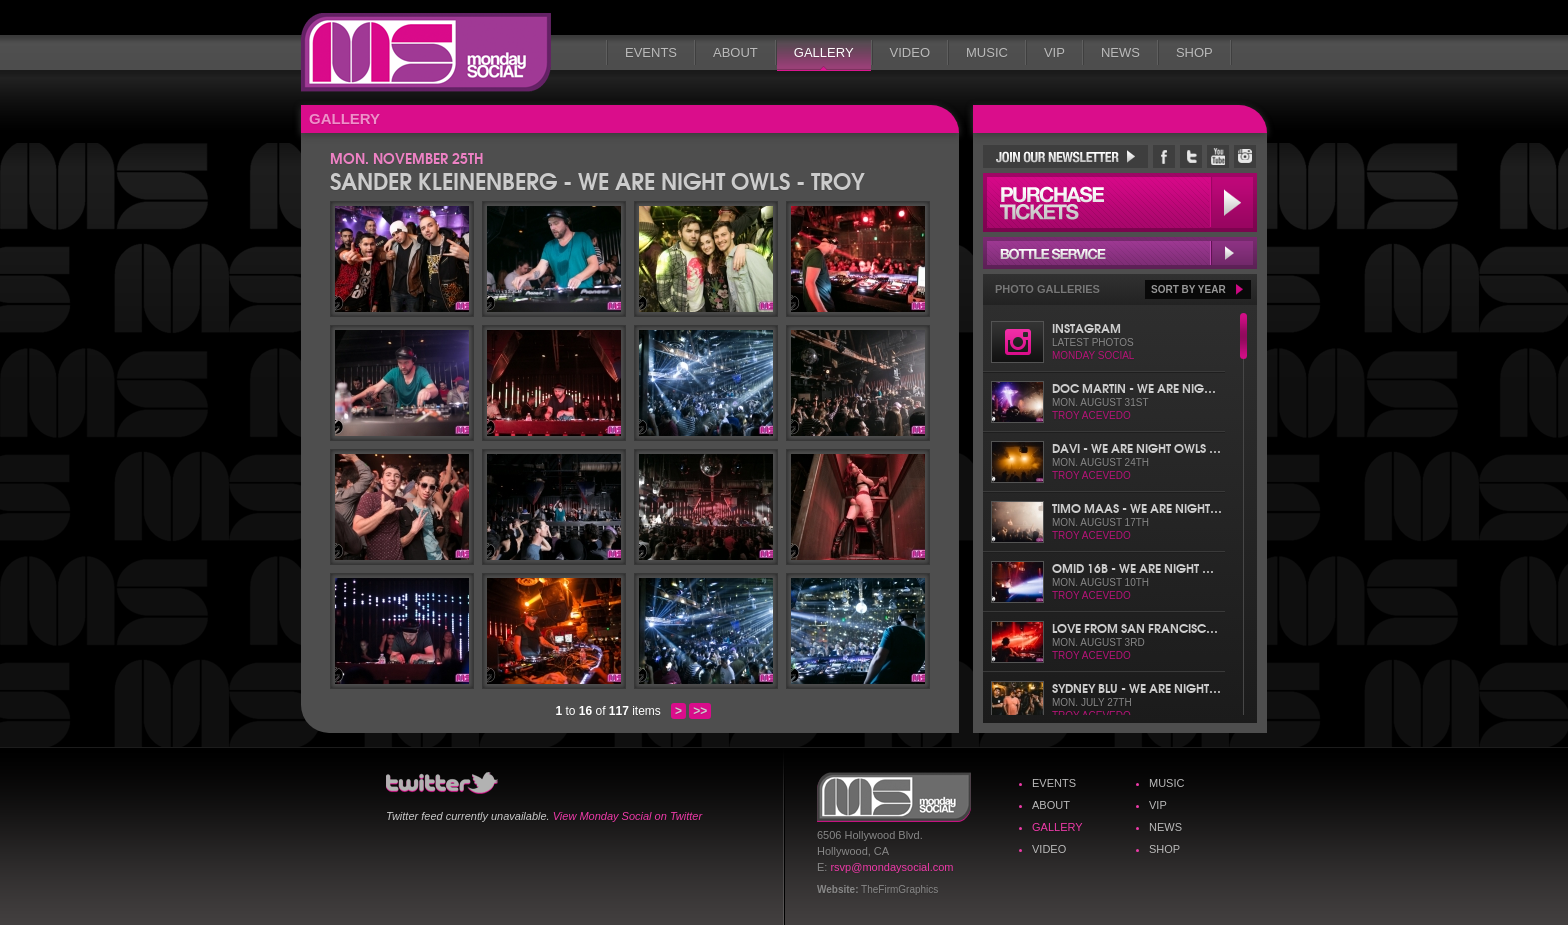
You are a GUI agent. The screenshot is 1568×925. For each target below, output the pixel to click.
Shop (1194, 52)
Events (651, 52)
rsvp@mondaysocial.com (891, 867)
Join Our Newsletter (1065, 156)
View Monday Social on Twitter (627, 816)
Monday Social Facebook (1164, 156)
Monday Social (426, 52)
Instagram (1086, 327)
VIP (1054, 52)
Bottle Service (1120, 253)
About (735, 52)
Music (987, 52)
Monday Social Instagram (1245, 156)
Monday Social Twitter (1191, 156)
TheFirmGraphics (899, 889)
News (1120, 52)
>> (700, 711)
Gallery (824, 52)
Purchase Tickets (1120, 202)
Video (910, 52)
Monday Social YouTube (1218, 156)
